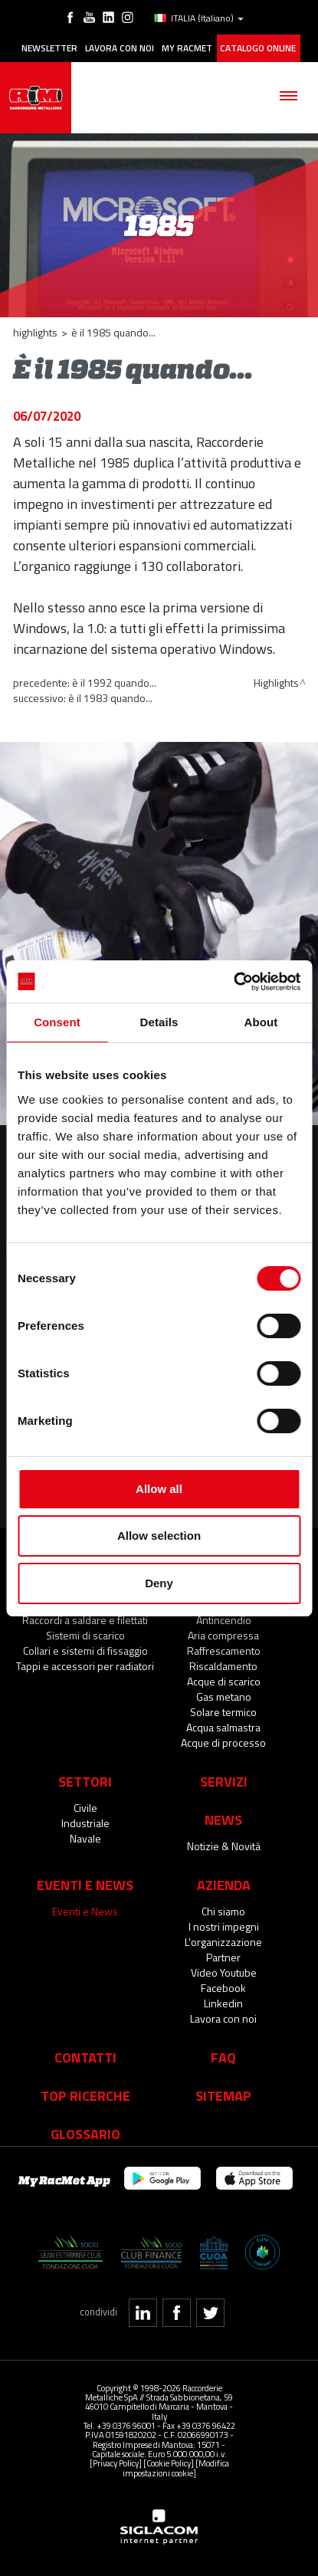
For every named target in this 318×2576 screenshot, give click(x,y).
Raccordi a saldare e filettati (85, 1620)
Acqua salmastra (223, 1727)
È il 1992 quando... (114, 682)
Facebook (223, 1988)
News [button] (223, 1819)
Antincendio (223, 1620)
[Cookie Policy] (168, 2462)
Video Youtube (224, 1972)
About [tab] (261, 1022)
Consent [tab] (57, 1022)
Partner (223, 1957)
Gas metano (223, 1696)
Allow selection (159, 1535)
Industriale (85, 1823)
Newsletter (49, 48)
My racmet (187, 48)
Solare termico (223, 1712)
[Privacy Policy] (116, 2462)
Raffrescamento (224, 1650)
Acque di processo (223, 1742)
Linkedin (223, 2003)
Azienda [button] (224, 1884)
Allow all (159, 1488)
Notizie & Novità (224, 1846)
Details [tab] (159, 1022)
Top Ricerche (85, 2095)
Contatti (85, 2057)
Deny (159, 1583)
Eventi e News (85, 1911)
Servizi (224, 1781)
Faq (223, 2057)
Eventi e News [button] (85, 1884)
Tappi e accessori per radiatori (85, 1666)
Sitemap (223, 2095)
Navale (85, 1838)
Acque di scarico (224, 1681)
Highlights (35, 332)
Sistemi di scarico (85, 1635)
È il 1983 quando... (110, 698)
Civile (85, 1808)
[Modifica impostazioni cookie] (176, 2467)
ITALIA (199, 18)
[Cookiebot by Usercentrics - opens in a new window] (233, 982)
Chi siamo (223, 1911)
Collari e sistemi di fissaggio (85, 1650)
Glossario (85, 2133)
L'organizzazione (223, 1942)
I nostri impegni (224, 1926)
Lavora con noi (119, 48)
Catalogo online (258, 48)
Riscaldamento (223, 1666)
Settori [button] (85, 1781)
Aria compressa (223, 1635)
